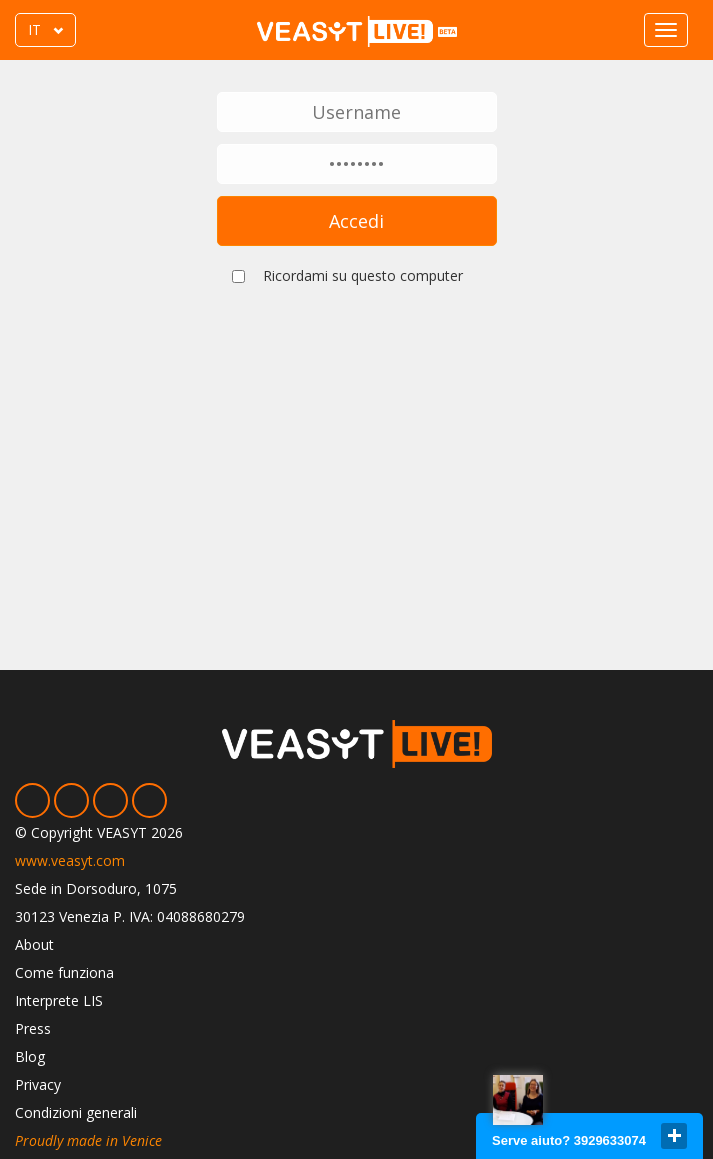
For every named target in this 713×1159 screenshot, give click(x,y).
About (34, 944)
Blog (30, 1056)
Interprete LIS (59, 1000)
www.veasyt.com (70, 860)
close (674, 1136)
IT (34, 29)
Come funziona (64, 972)
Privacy (38, 1084)
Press (33, 1028)
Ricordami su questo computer (363, 275)
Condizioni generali (76, 1112)
